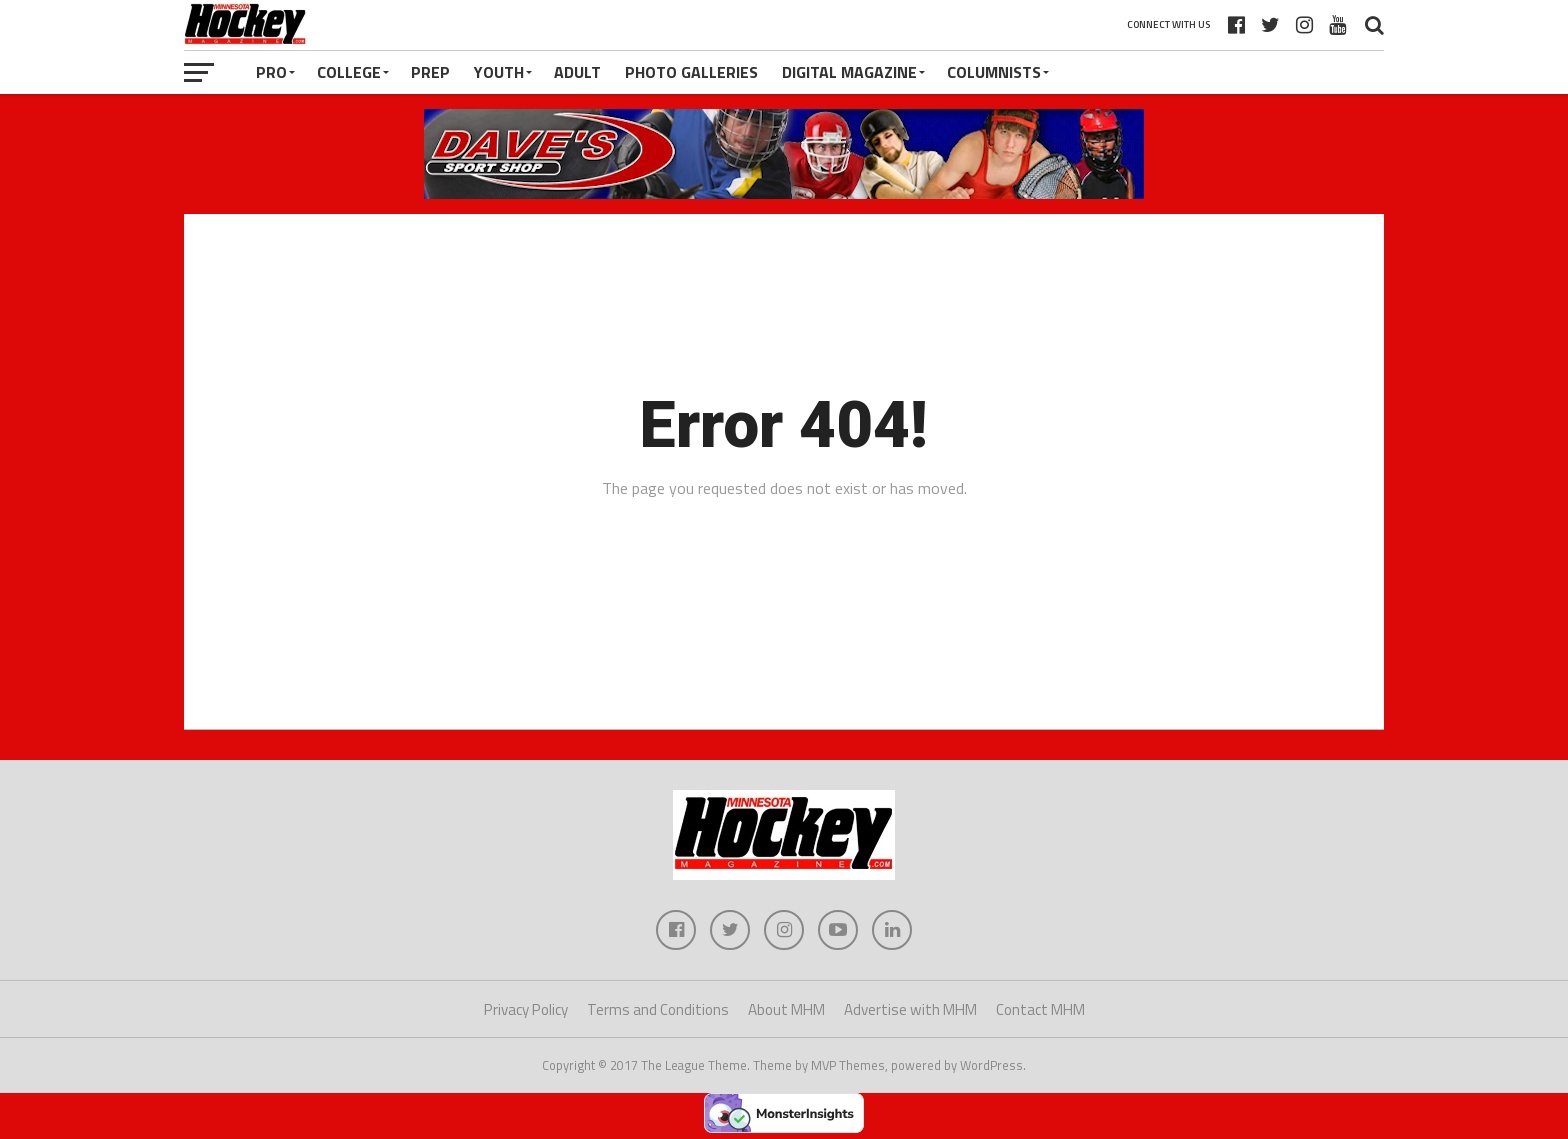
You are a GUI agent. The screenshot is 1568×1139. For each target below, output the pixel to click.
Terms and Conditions (658, 1009)
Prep (430, 72)
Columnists (994, 72)
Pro (271, 72)
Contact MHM (1040, 1009)
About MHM (786, 1009)
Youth (499, 72)
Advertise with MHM (910, 1009)
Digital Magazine (849, 72)
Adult (577, 72)
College (349, 72)
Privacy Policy (526, 1009)
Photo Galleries (691, 72)
